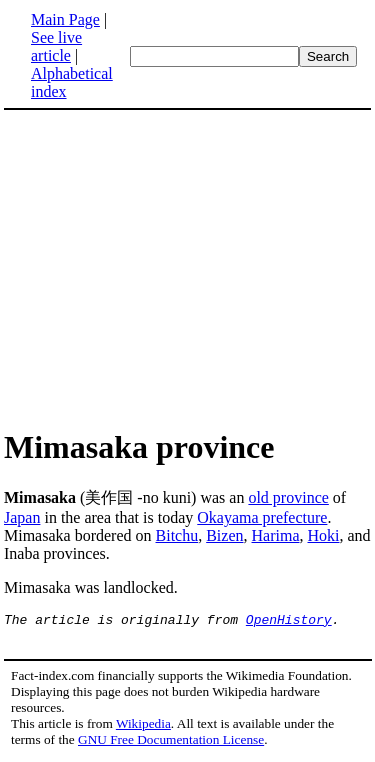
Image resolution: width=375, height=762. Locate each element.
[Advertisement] (172, 268)
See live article (56, 46)
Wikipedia (143, 726)
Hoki (324, 535)
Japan (22, 517)
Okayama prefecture (262, 517)
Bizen (224, 535)
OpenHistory (289, 622)
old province (288, 497)
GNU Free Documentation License (171, 742)
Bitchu (177, 535)
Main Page (65, 19)
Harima (276, 535)
